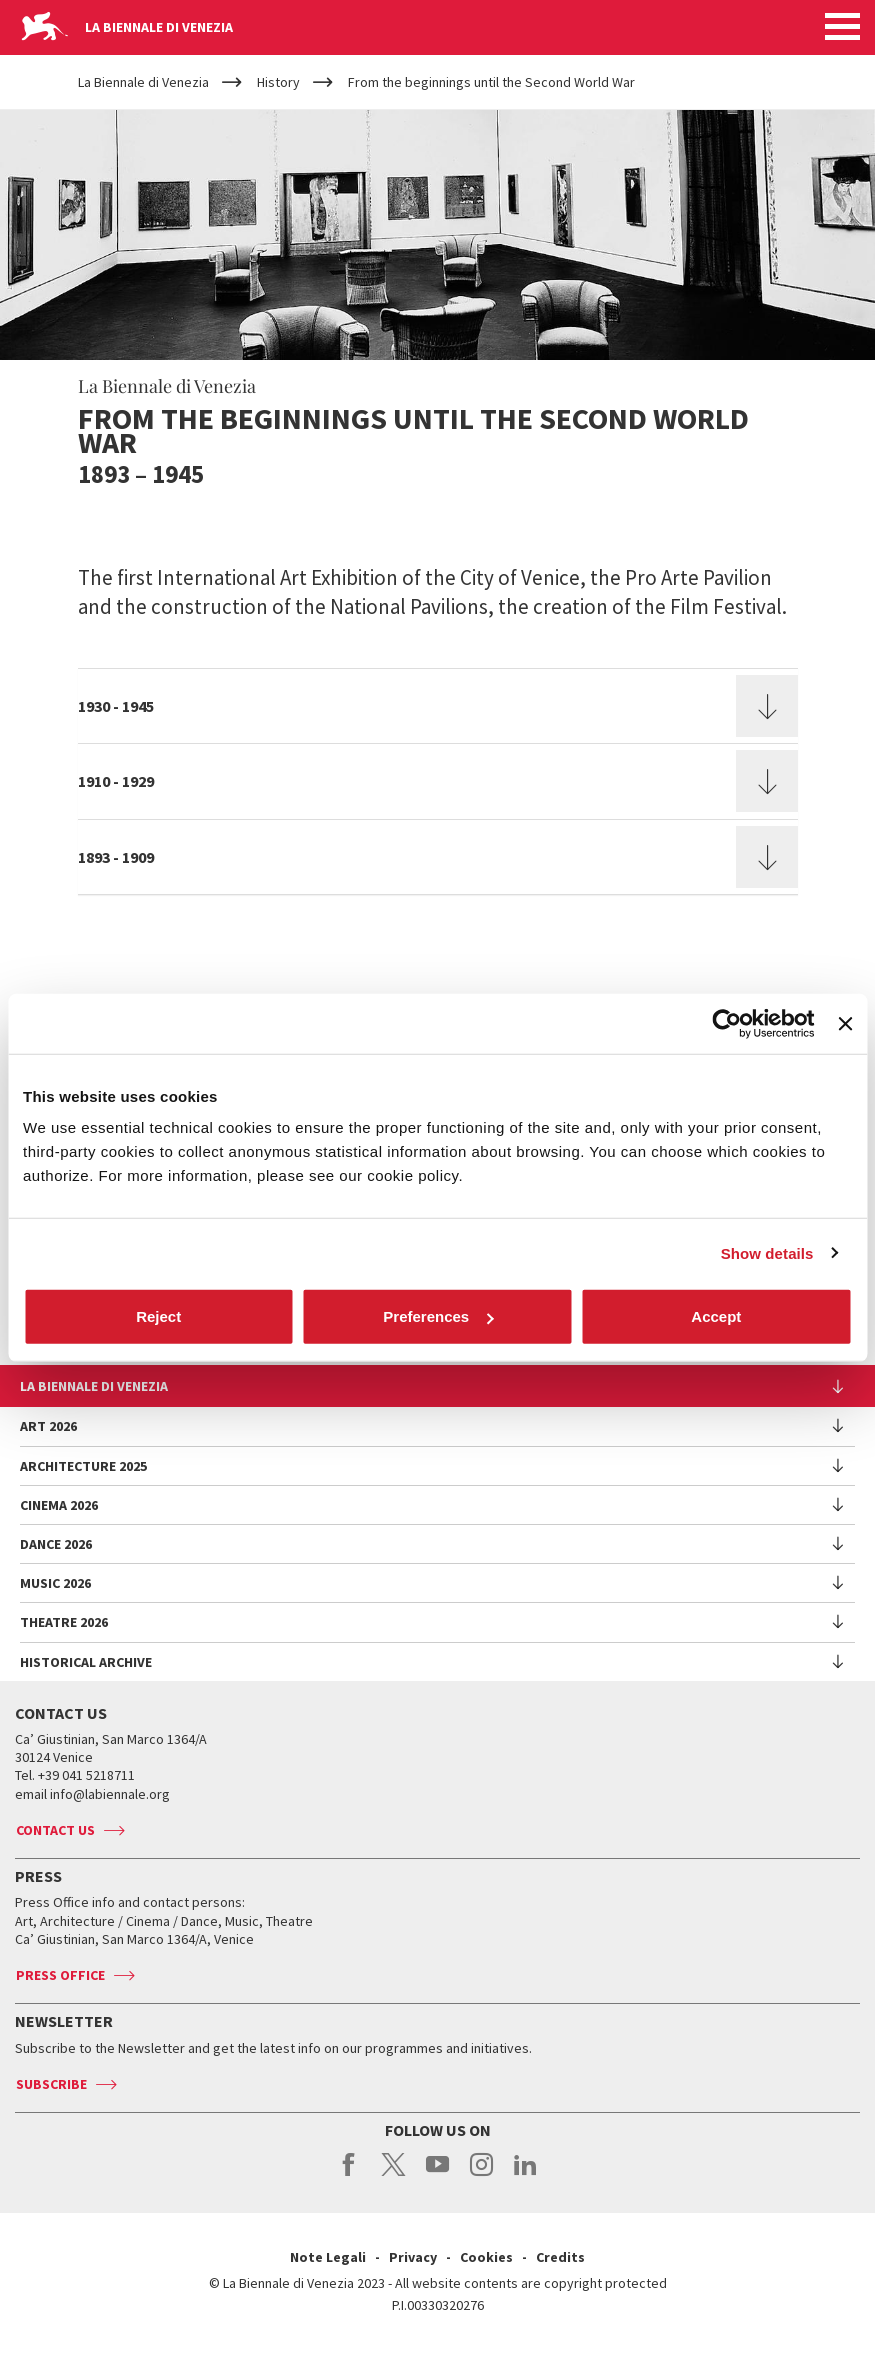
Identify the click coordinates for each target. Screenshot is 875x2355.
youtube (437, 2175)
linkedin (525, 2175)
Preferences (438, 1316)
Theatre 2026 (64, 1622)
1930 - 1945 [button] (116, 706)
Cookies (486, 2257)
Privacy (413, 2257)
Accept (716, 1316)
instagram (481, 2175)
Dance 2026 (56, 1544)
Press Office (60, 1975)
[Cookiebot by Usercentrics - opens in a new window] (727, 1023)
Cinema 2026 (59, 1505)
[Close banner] (845, 1023)
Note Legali (328, 2257)
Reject (158, 1316)
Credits (560, 2257)
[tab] (438, 706)
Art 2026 (48, 1426)
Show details (767, 1252)
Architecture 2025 (83, 1466)
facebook (349, 2175)
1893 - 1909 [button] (116, 857)
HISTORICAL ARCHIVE (86, 1662)
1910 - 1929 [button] (116, 781)
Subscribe (51, 2084)
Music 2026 (55, 1583)
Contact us (55, 1830)
